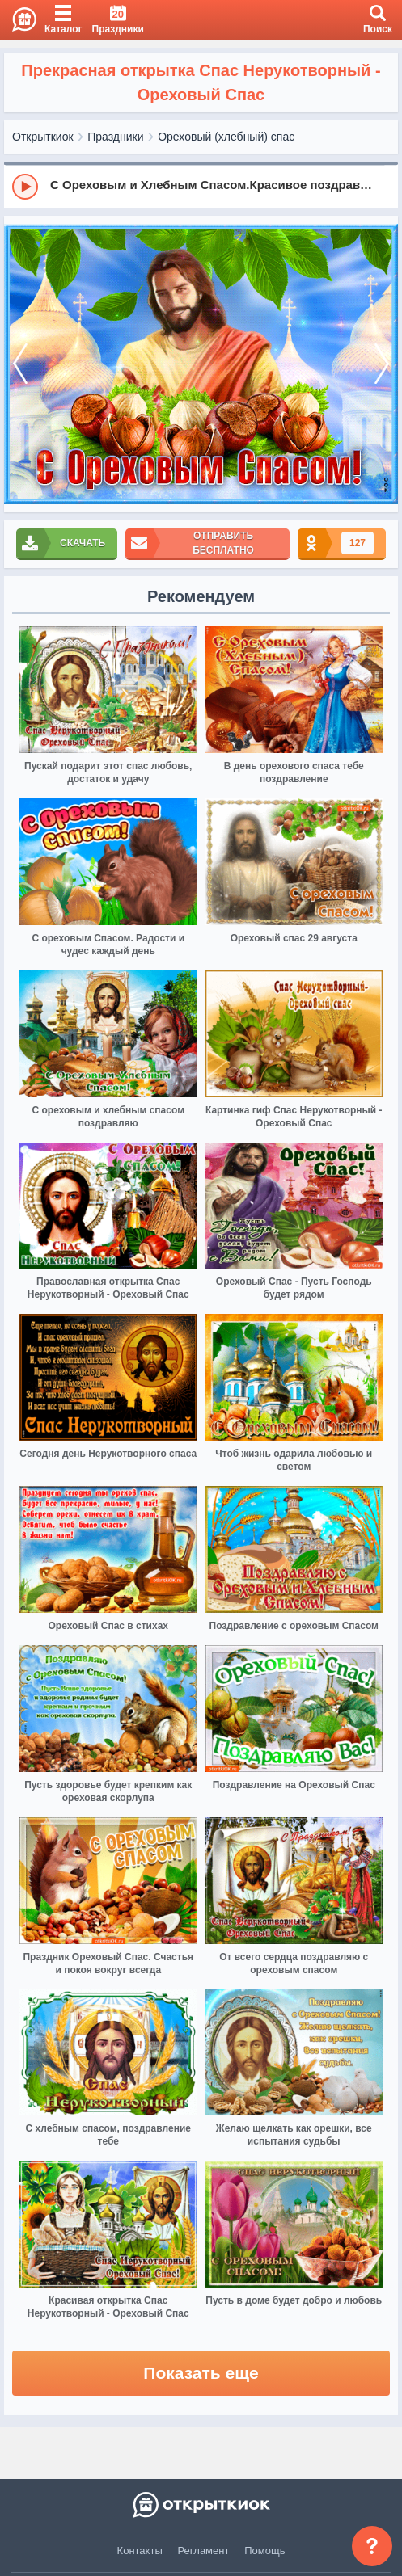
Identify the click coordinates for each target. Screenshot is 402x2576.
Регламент (204, 2550)
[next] (382, 364)
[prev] (20, 364)
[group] (201, 186)
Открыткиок (43, 136)
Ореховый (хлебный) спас (226, 136)
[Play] (25, 187)
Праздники (115, 136)
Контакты (140, 2550)
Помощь (264, 2550)
